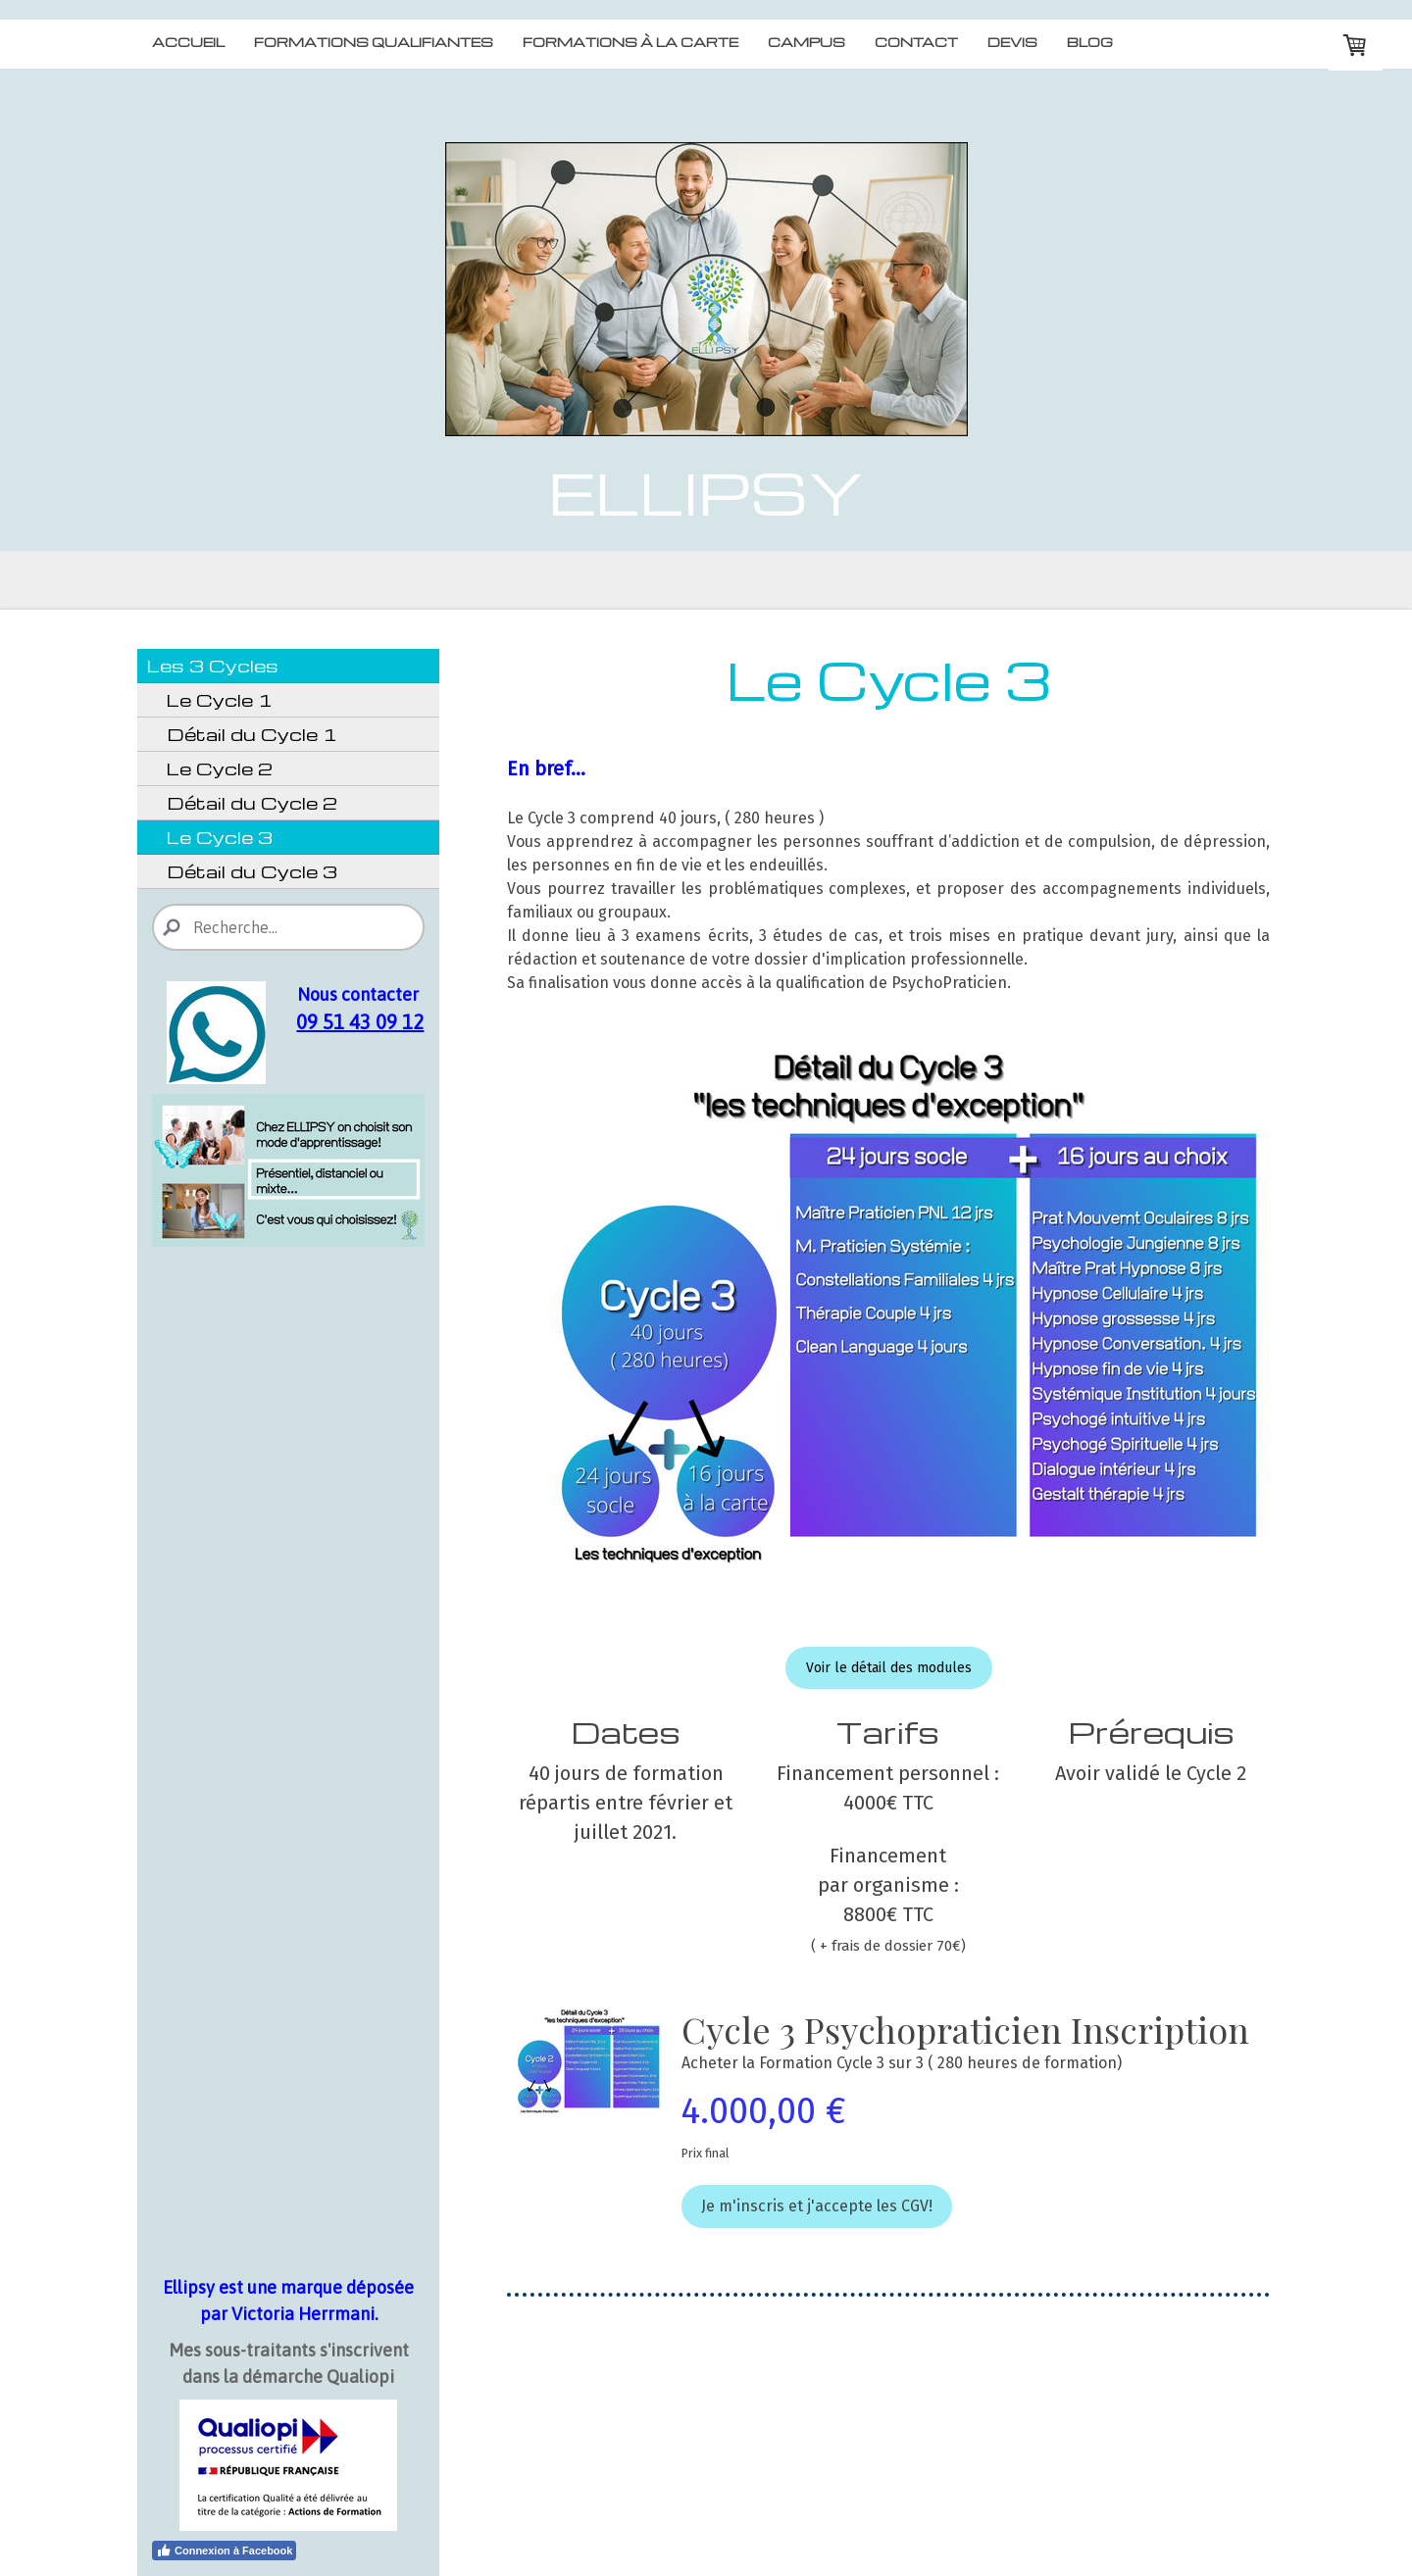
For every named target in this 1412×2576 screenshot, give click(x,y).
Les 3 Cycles (212, 665)
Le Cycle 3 (220, 836)
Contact (916, 41)
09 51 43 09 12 (360, 1022)
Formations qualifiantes (373, 41)
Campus (806, 41)
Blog (1090, 41)
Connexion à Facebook (224, 2550)
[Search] (288, 927)
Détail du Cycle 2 (252, 802)
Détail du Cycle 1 (252, 733)
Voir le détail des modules (889, 1668)
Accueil (188, 41)
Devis (1012, 41)
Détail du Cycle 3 (252, 871)
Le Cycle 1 (220, 699)
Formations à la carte (630, 41)
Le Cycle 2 (220, 768)
